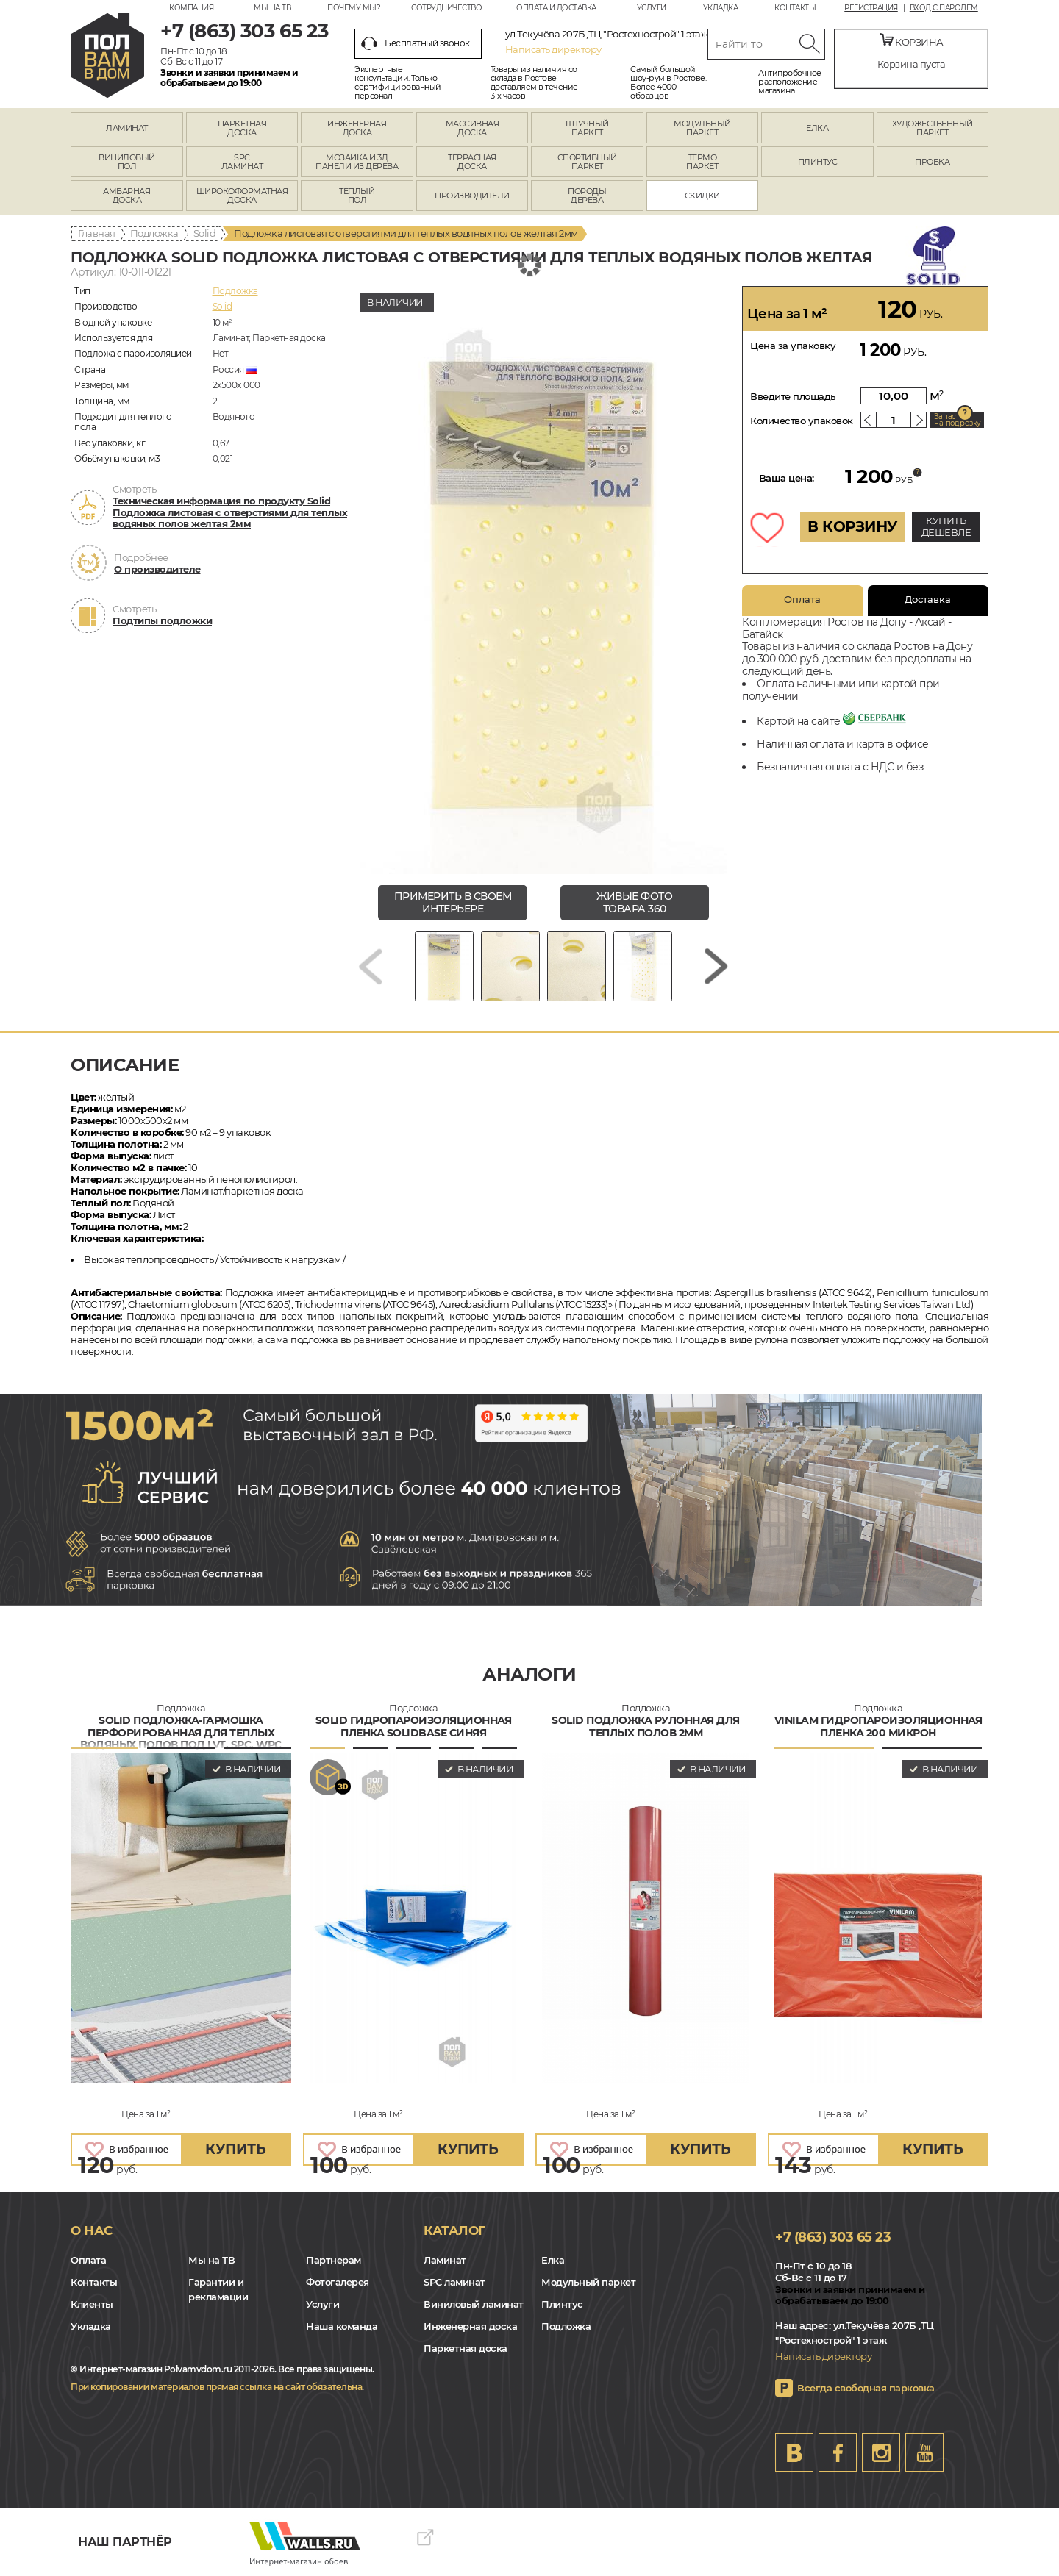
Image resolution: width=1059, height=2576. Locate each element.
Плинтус (562, 2304)
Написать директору (553, 49)
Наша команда (341, 2326)
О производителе (157, 569)
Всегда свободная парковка (866, 2388)
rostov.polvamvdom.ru (107, 55)
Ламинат (445, 2260)
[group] (543, 580)
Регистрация (871, 8)
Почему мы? (353, 7)
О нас (92, 2230)
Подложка (154, 233)
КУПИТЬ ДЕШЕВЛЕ (946, 526)
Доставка (928, 599)
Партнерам (333, 2260)
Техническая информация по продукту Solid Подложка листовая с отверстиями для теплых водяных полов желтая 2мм (230, 512)
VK (794, 2452)
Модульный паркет (588, 2282)
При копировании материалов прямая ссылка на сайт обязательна (216, 2386)
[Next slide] (716, 966)
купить (235, 2149)
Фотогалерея (337, 2282)
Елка (552, 2260)
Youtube (924, 2452)
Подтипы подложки (162, 620)
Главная (96, 233)
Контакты (795, 7)
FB (838, 2452)
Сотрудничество (446, 7)
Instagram (881, 2452)
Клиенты (92, 2304)
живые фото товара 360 (634, 902)
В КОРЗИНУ (852, 526)
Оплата (802, 599)
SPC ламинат (454, 2282)
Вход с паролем (944, 8)
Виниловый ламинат (474, 2304)
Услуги (651, 7)
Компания (191, 7)
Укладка (720, 7)
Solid (204, 233)
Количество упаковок (801, 420)
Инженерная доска (470, 2326)
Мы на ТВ (272, 7)
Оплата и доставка (556, 7)
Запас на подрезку (957, 420)
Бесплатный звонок (415, 43)
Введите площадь (793, 396)
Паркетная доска (465, 2348)
